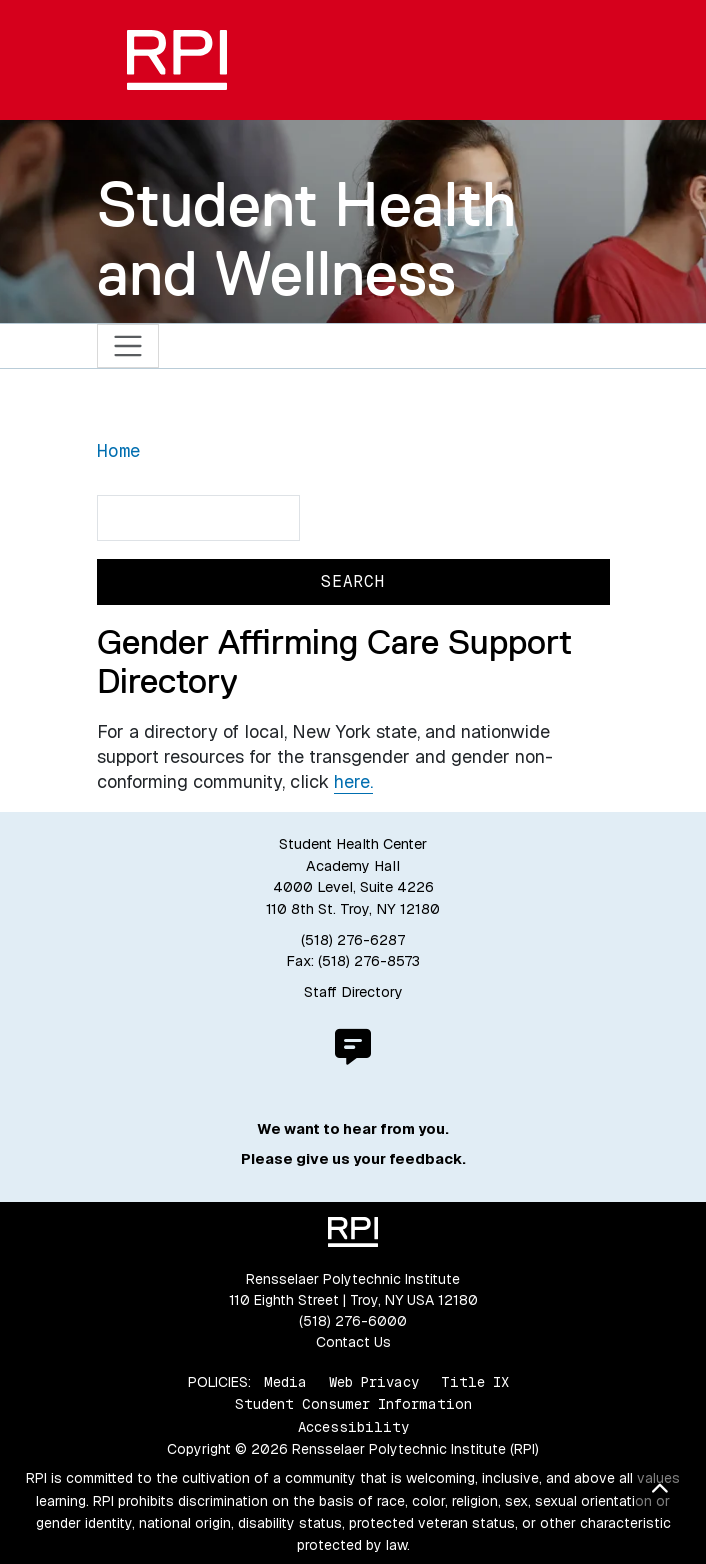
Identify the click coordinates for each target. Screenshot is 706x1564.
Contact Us (353, 1342)
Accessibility (353, 1427)
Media (285, 1382)
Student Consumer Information (353, 1404)
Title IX (475, 1382)
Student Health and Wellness (307, 238)
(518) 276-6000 (353, 1321)
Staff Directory (353, 992)
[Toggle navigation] (128, 346)
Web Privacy (374, 1382)
